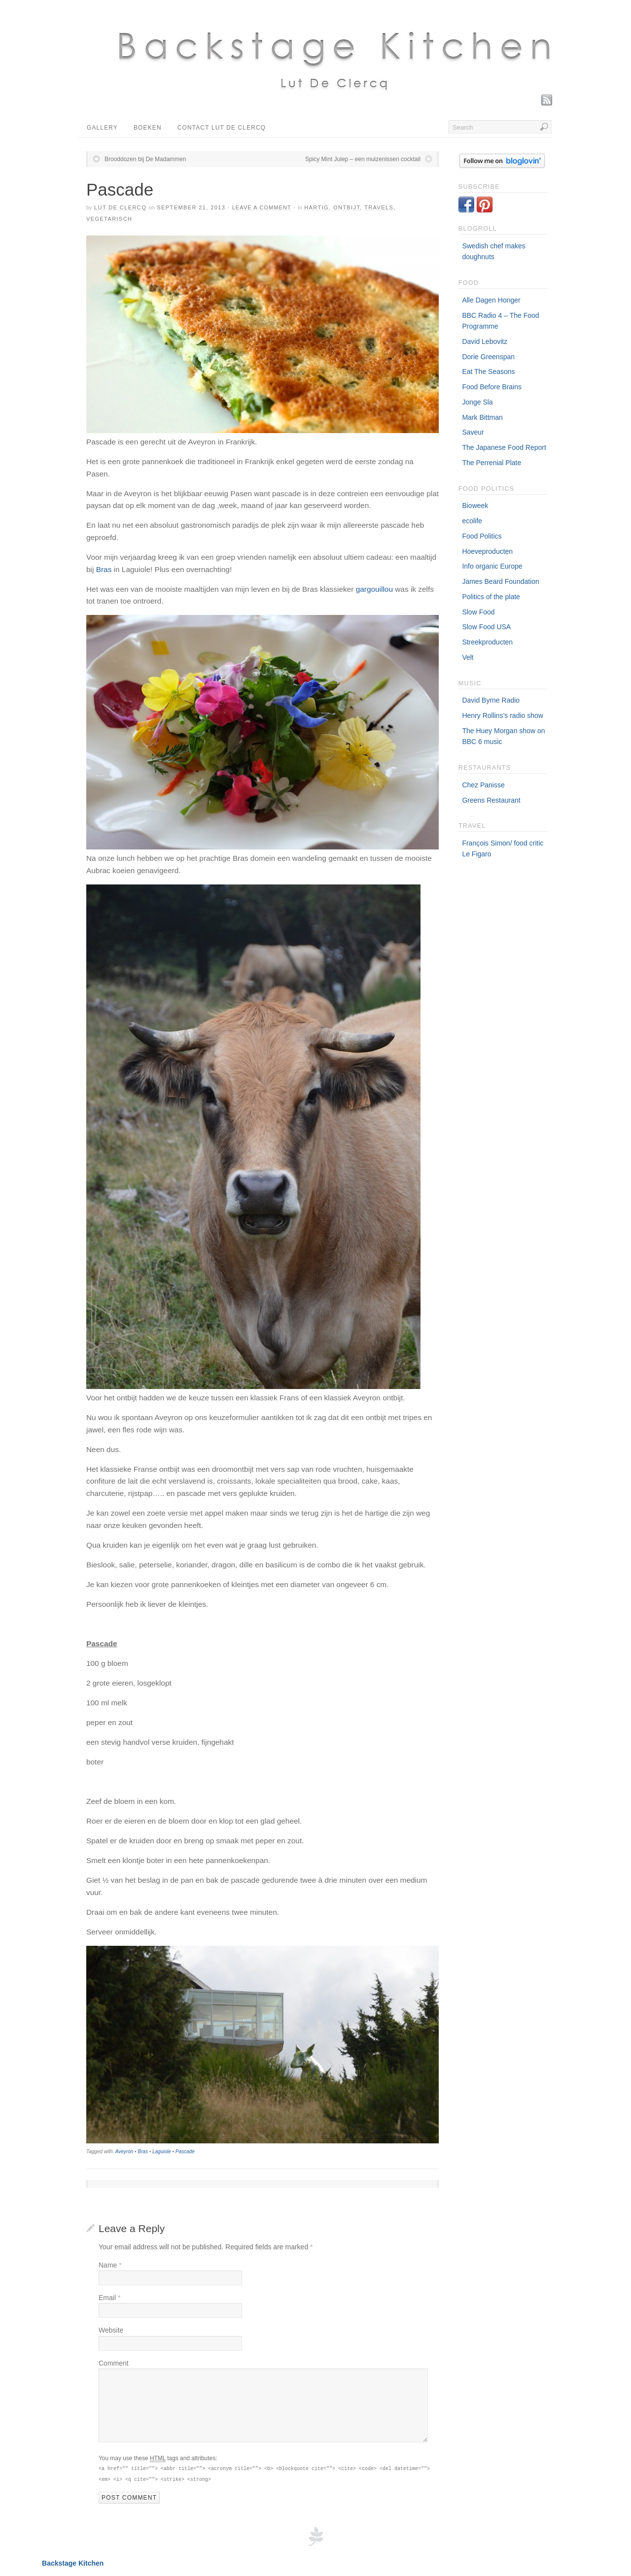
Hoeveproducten (487, 551)
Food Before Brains (492, 387)
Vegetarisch (109, 219)
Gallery (102, 127)
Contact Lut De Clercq (221, 127)
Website (111, 2330)
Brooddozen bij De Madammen (145, 159)
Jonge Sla (477, 402)
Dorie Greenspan (488, 357)
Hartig (316, 207)
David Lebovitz (484, 341)
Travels (378, 207)
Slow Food (478, 612)
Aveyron (124, 2151)
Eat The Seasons (488, 371)
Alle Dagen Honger (491, 300)
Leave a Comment (261, 207)
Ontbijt (346, 207)
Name (110, 2265)
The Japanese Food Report (504, 447)
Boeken (148, 127)
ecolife (472, 521)
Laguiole (161, 2151)
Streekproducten (487, 642)
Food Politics (481, 536)
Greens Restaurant (491, 800)
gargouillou (374, 589)
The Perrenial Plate (491, 463)
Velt (467, 657)
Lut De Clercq (120, 207)
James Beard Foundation (500, 581)
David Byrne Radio (491, 700)
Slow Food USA (486, 627)
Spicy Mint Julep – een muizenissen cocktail (363, 159)
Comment (114, 2363)
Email (109, 2298)
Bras (105, 569)
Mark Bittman (482, 417)
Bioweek (475, 505)
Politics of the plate (491, 597)
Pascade (185, 2151)
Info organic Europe (492, 566)
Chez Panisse (483, 785)
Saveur (473, 432)
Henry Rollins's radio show (502, 715)
